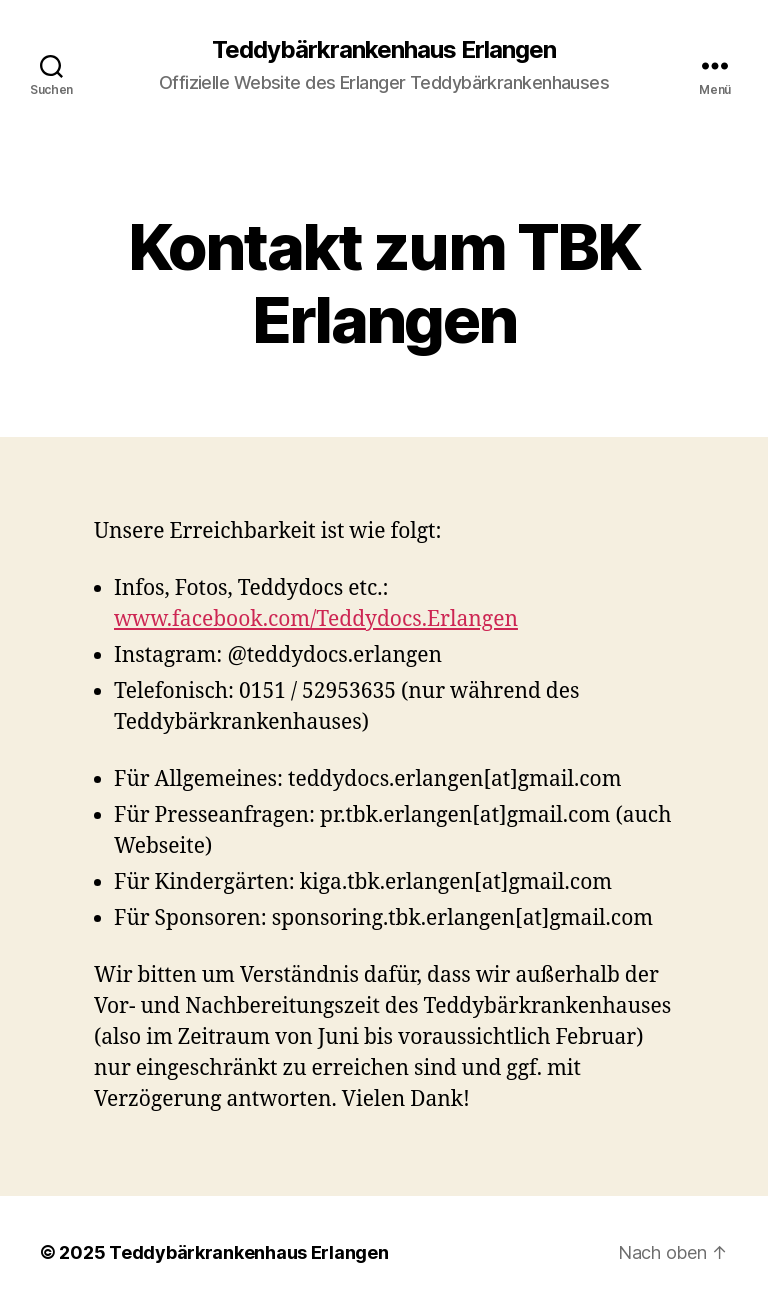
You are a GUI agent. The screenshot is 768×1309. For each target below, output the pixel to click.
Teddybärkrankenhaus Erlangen (384, 50)
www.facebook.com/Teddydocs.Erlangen (316, 619)
